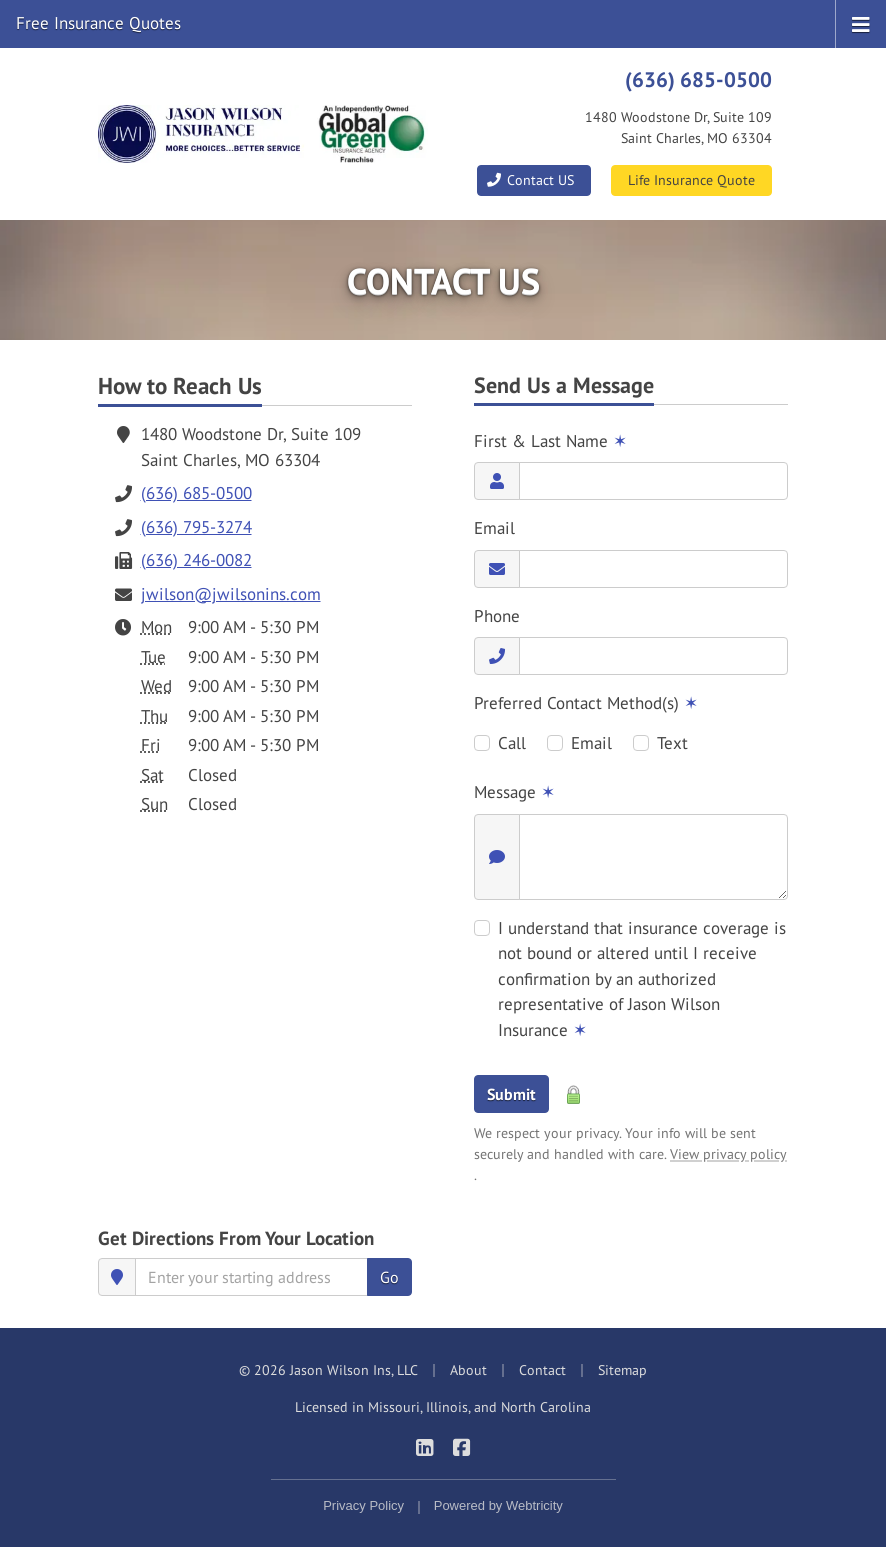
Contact (542, 1370)
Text (672, 743)
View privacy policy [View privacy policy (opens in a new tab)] (728, 1154)
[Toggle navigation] (861, 23)
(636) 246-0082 (196, 560)
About (468, 1370)
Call (512, 743)
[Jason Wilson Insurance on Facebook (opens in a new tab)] (461, 1447)
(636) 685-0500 (698, 79)
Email (494, 528)
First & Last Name (550, 441)
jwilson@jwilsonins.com (231, 594)
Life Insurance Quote (691, 180)
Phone (497, 616)
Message (514, 792)
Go (389, 1277)
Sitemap (622, 1370)
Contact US (530, 180)
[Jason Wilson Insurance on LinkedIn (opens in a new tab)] (424, 1447)
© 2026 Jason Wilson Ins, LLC (328, 1370)
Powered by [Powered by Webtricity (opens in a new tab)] (498, 1505)
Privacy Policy (363, 1505)
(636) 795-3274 (196, 527)
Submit (511, 1094)
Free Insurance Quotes (98, 23)
